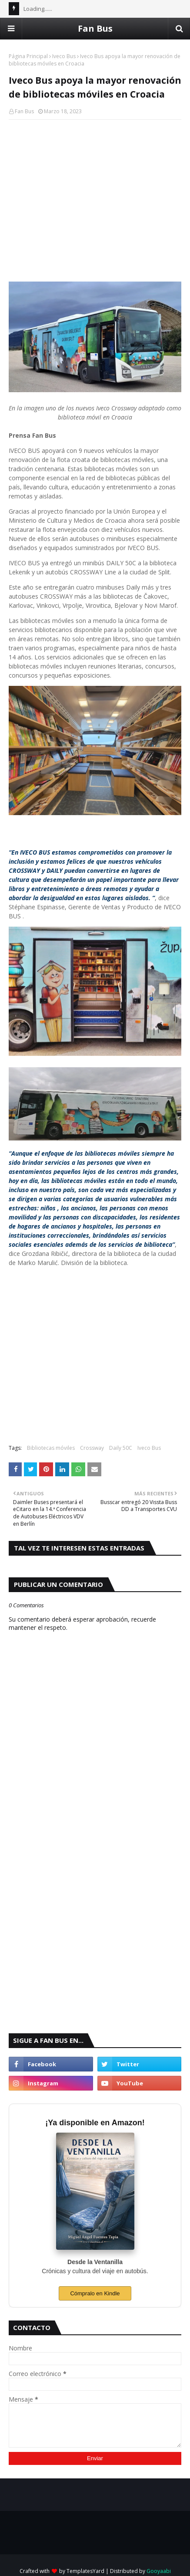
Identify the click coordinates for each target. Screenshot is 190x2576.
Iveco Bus (64, 56)
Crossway (92, 1448)
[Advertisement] (95, 189)
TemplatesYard (85, 2571)
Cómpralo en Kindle (95, 2293)
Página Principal (28, 56)
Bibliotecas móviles (51, 1448)
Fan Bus (95, 28)
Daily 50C (120, 1448)
